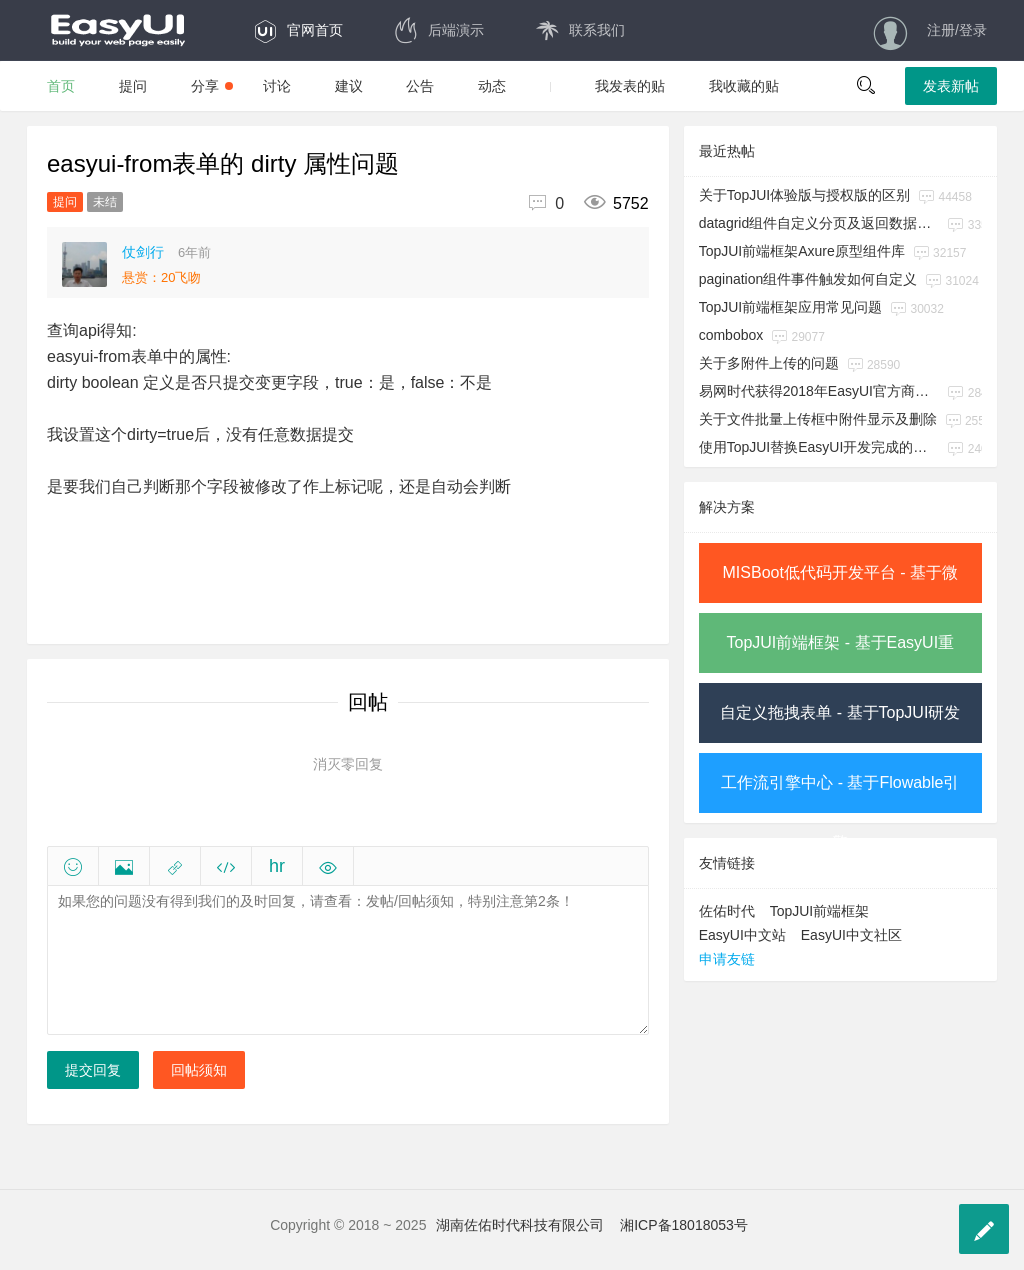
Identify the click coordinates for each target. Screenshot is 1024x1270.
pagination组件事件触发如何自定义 (808, 279)
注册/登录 (957, 30)
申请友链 (727, 959)
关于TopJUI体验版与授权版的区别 (805, 195)
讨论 (277, 86)
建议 (349, 86)
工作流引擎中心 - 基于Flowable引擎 (840, 793)
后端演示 (438, 30)
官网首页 (297, 30)
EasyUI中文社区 (851, 935)
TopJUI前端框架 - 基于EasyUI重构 (841, 653)
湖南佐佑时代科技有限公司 (520, 1225)
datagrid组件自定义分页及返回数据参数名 (819, 223)
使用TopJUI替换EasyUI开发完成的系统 (819, 447)
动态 (492, 86)
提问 (133, 86)
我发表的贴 (630, 86)
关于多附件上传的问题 (769, 363)
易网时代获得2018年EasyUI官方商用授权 (819, 391)
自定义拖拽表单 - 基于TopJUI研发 (840, 712)
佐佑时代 (727, 911)
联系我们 (579, 30)
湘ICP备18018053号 (684, 1225)
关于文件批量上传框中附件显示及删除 (818, 419)
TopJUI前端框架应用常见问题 (791, 307)
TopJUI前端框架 (820, 911)
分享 (212, 86)
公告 (420, 86)
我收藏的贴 (744, 86)
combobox (731, 335)
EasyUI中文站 (742, 935)
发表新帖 (951, 86)
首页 (61, 86)
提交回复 (93, 1070)
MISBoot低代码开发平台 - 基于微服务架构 (841, 583)
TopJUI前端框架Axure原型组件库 (802, 251)
